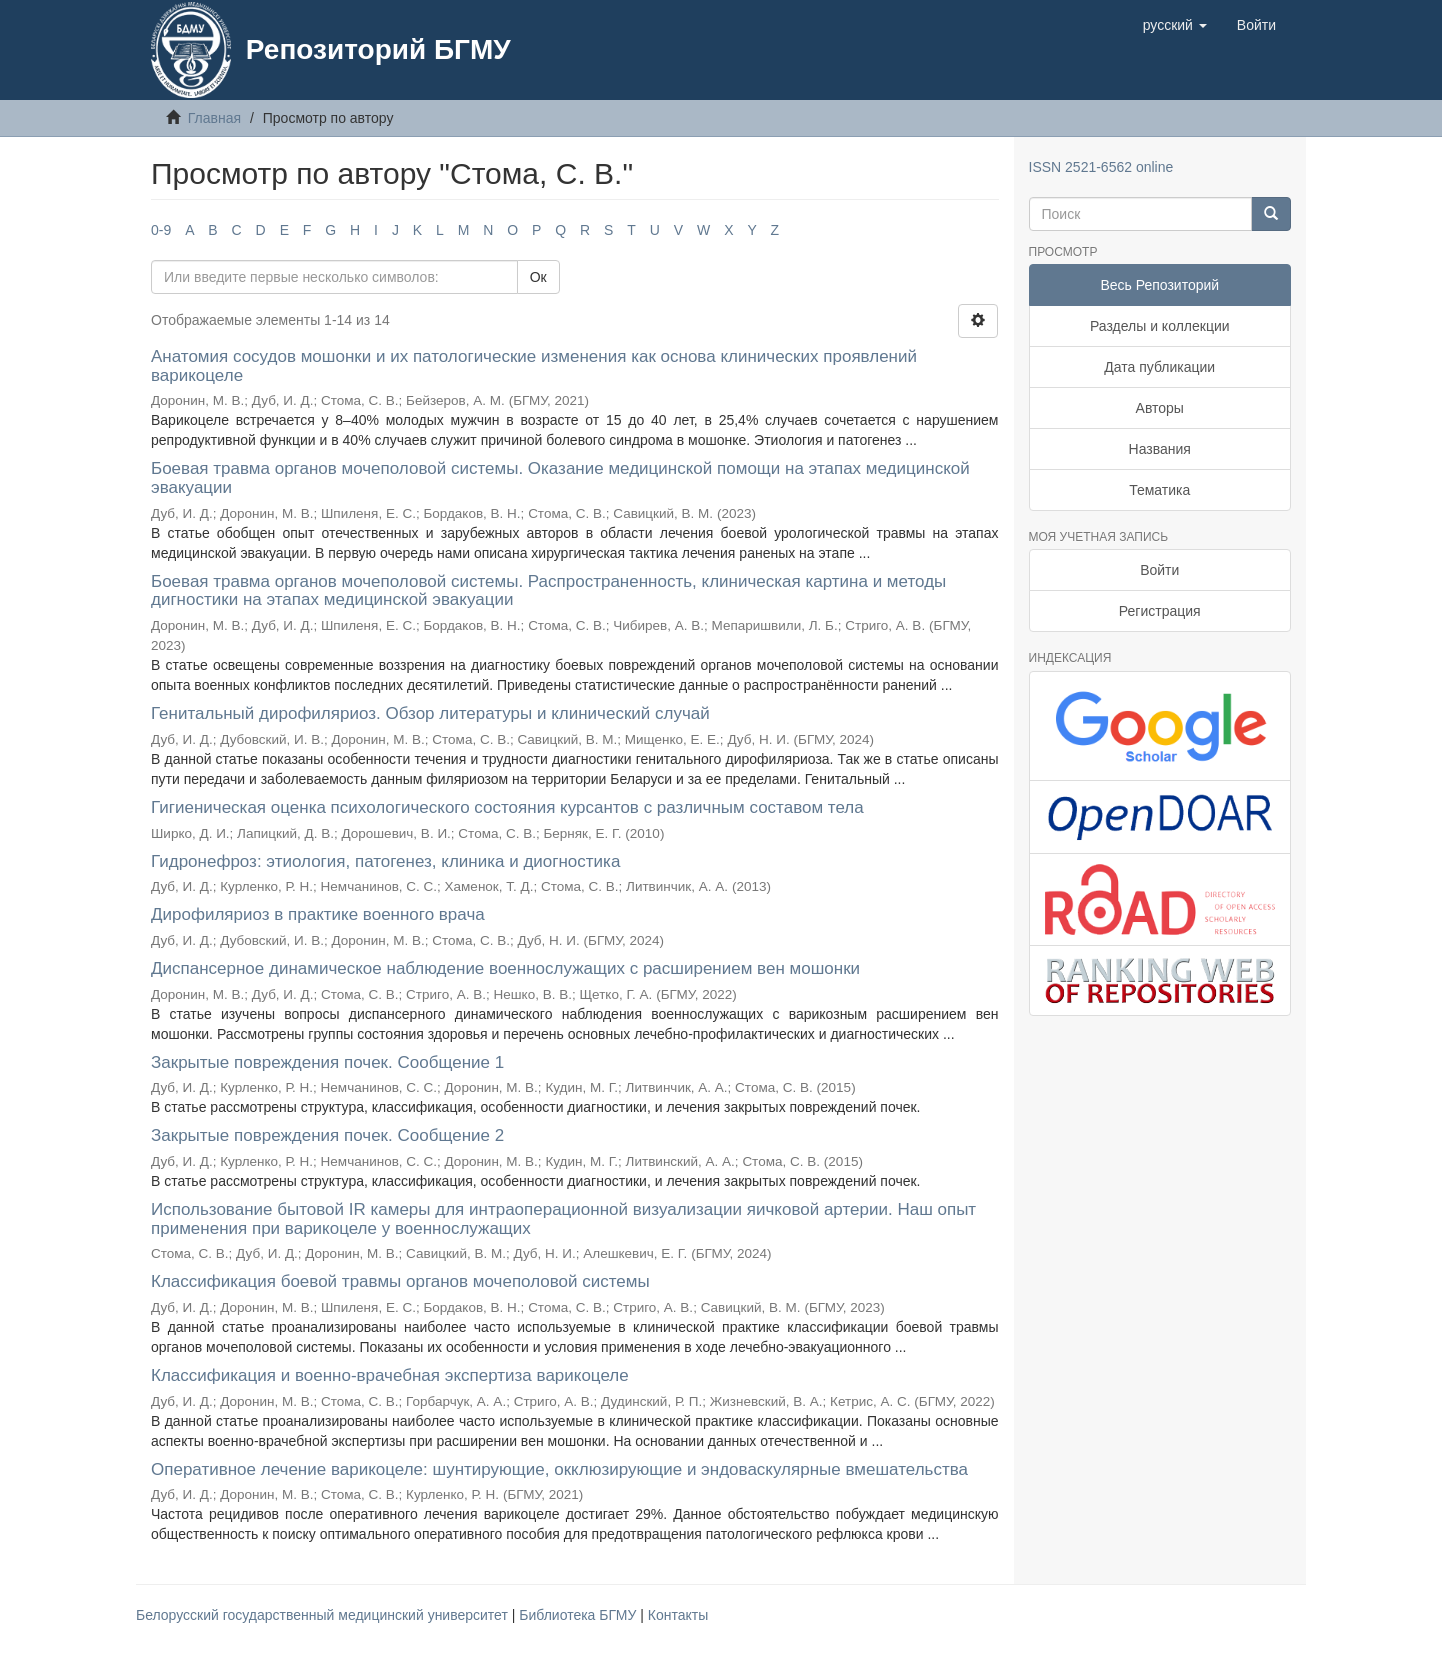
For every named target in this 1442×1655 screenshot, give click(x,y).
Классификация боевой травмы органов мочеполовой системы (400, 1281)
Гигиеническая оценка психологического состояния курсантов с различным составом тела (507, 807)
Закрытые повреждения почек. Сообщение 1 (327, 1062)
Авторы (1160, 408)
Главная (214, 118)
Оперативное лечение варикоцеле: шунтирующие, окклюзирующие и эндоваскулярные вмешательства (559, 1469)
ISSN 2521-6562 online (1101, 167)
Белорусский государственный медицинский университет (324, 1615)
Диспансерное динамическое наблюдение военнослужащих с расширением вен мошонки (505, 968)
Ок (538, 277)
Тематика (1159, 490)
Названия (1160, 449)
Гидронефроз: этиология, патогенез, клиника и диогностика (385, 861)
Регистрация (1160, 611)
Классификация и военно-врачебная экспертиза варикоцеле (390, 1375)
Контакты (678, 1615)
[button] (1175, 25)
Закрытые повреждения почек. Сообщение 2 (327, 1135)
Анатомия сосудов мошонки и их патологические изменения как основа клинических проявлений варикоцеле (534, 366)
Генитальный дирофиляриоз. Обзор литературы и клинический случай (430, 713)
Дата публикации (1159, 367)
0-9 (161, 230)
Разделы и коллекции (1160, 326)
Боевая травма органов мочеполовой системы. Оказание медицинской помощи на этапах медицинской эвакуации (560, 478)
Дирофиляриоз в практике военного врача (318, 914)
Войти (1159, 570)
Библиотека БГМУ (579, 1615)
